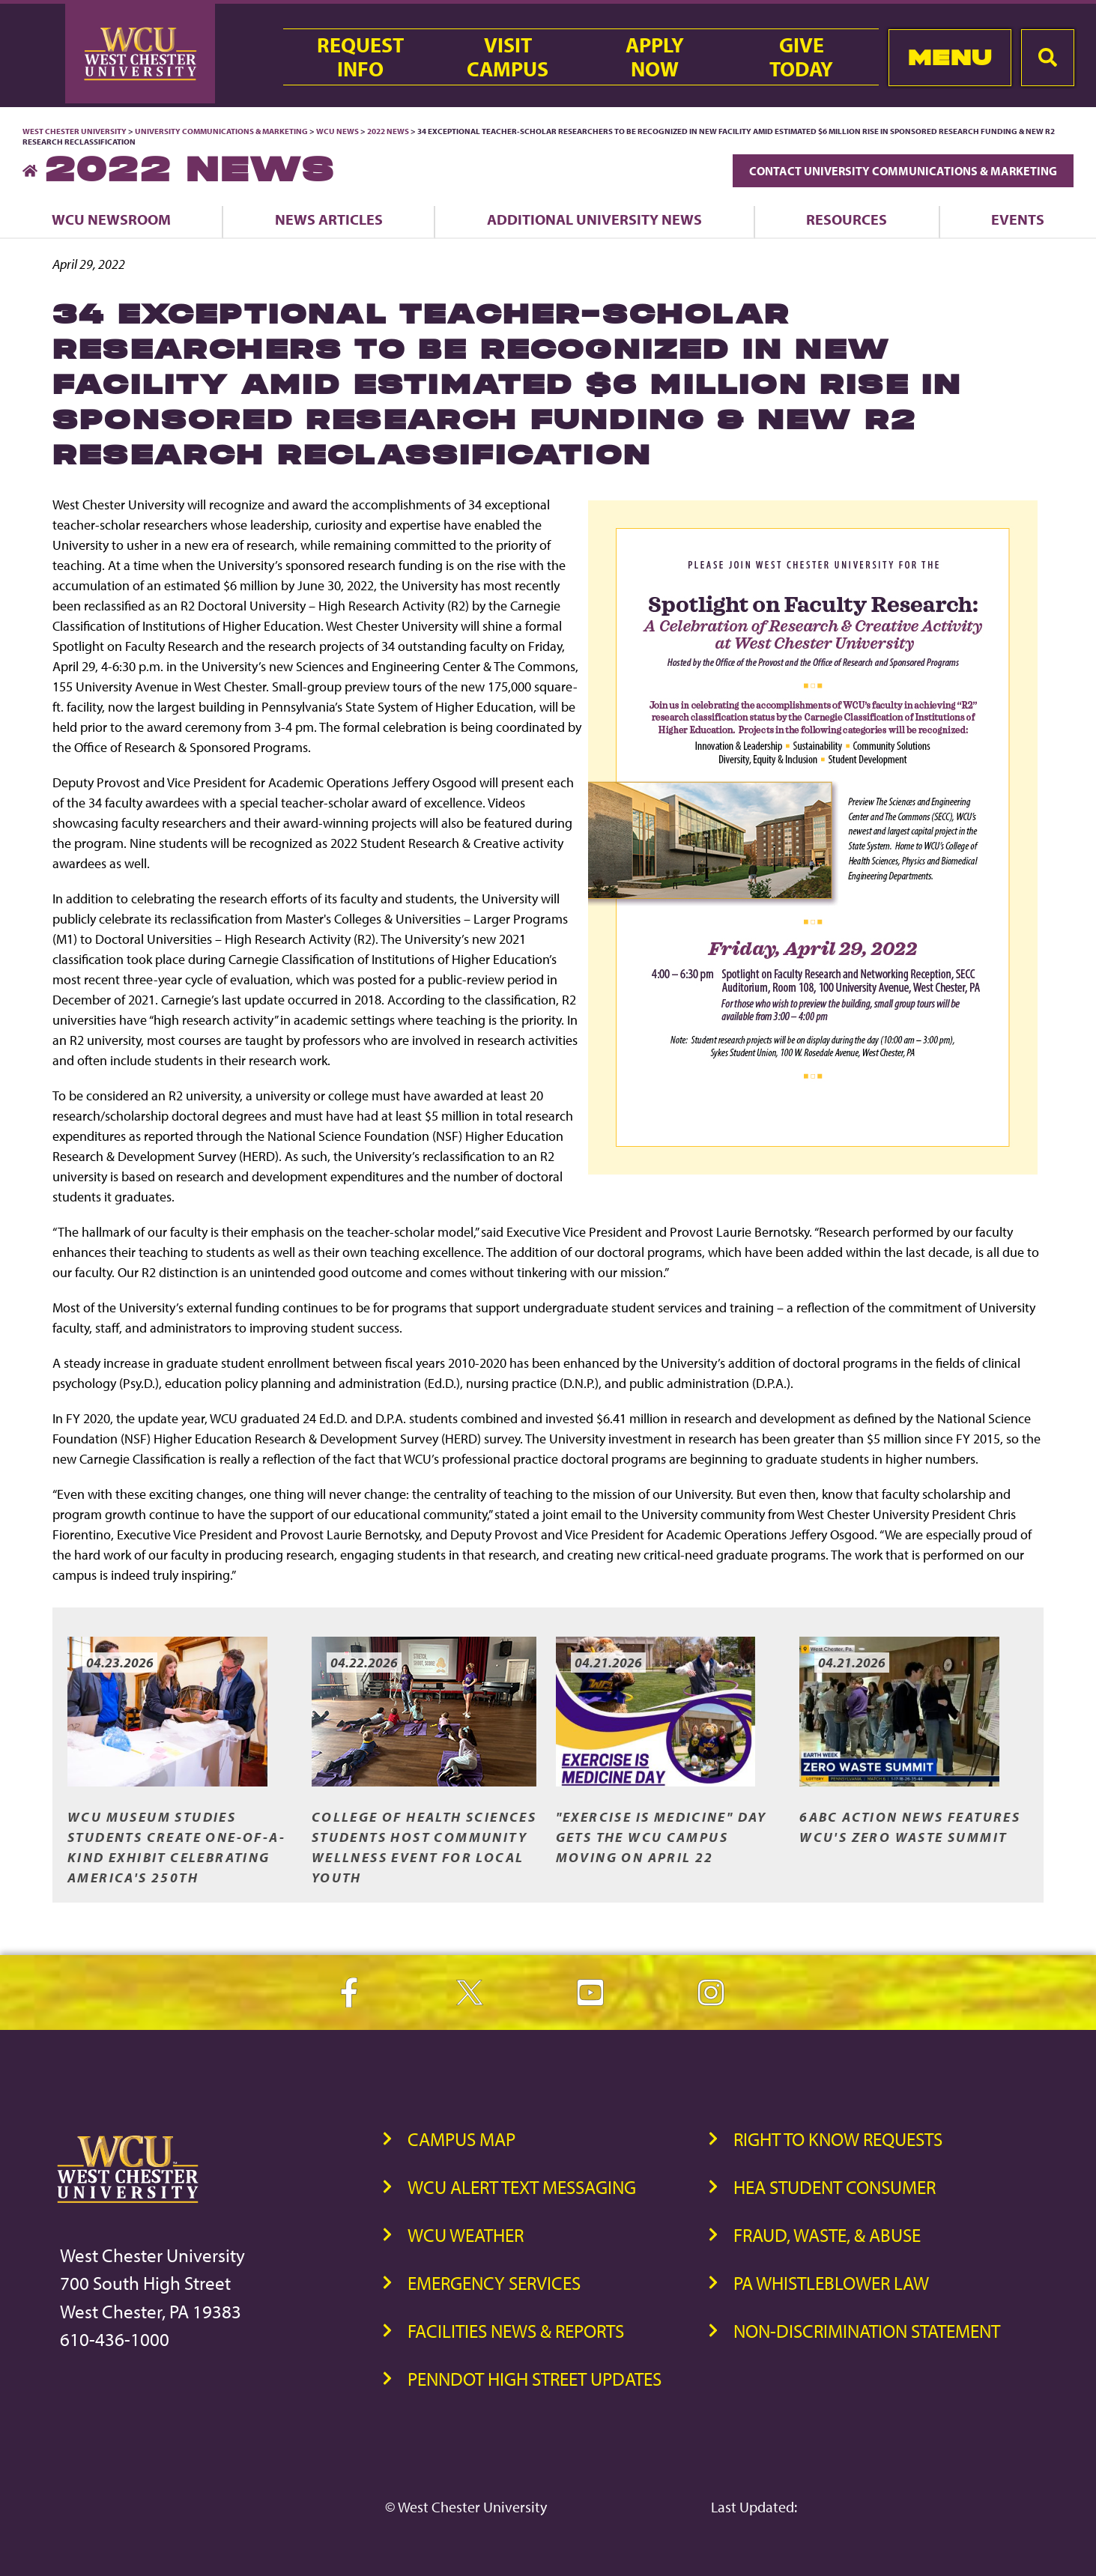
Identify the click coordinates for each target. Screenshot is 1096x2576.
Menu (950, 57)
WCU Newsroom (111, 219)
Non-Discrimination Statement (866, 2330)
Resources (846, 219)
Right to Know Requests (837, 2139)
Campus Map (461, 2139)
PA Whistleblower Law (831, 2282)
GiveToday (801, 57)
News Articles (329, 219)
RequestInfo (360, 57)
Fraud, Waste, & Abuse (827, 2234)
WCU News (337, 131)
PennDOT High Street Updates (534, 2378)
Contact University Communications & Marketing (903, 170)
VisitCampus (507, 57)
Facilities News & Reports (516, 2330)
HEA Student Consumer (834, 2186)
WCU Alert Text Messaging (522, 2186)
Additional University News (594, 219)
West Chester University (74, 131)
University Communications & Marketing (221, 131)
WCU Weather (466, 2234)
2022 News (388, 131)
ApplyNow (655, 57)
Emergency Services (494, 2282)
